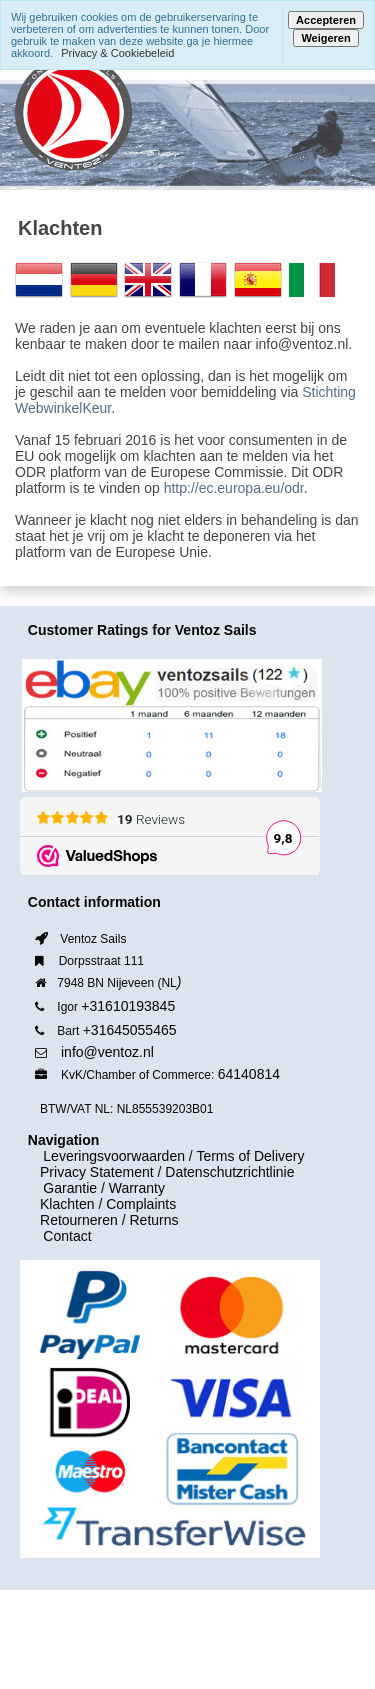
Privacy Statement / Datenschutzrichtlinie (167, 1172)
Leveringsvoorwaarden (102, 1156)
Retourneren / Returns (109, 1220)
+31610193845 (128, 1006)
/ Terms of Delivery (245, 1156)
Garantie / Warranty (92, 1188)
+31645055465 (130, 1030)
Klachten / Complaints (108, 1204)
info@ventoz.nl (107, 1052)
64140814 (249, 1074)
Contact (56, 1236)
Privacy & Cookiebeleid (117, 53)
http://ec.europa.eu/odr (234, 488)
